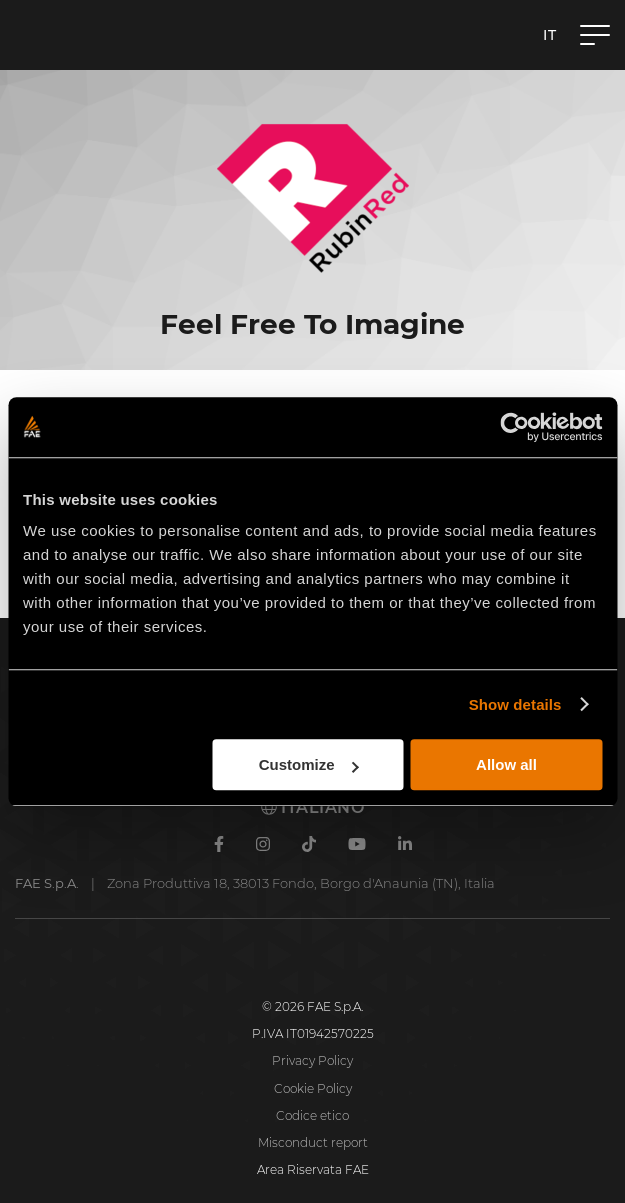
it (549, 35)
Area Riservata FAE (313, 1169)
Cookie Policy (313, 1088)
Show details (515, 704)
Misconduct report (313, 1142)
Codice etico (312, 1115)
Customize (309, 764)
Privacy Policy (312, 1060)
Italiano (313, 807)
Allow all (506, 764)
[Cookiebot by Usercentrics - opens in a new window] (514, 427)
